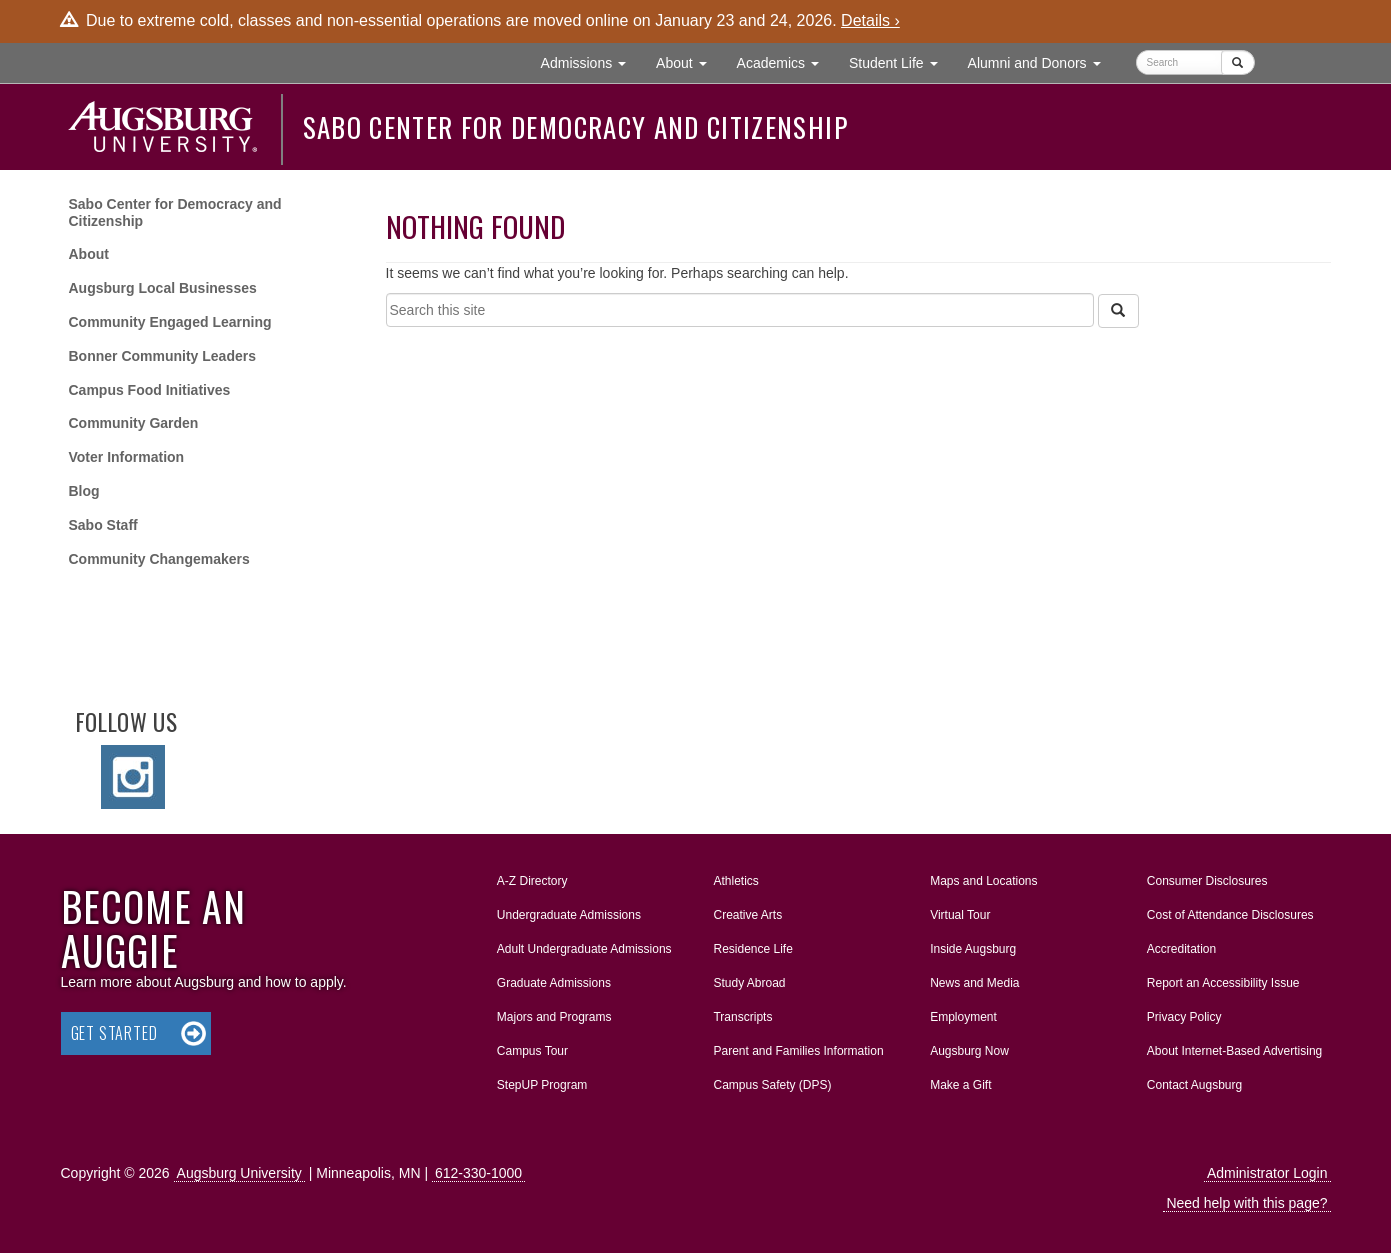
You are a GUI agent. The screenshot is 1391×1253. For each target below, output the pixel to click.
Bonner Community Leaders (162, 356)
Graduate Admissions (554, 983)
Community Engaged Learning (170, 322)
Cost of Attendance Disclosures (1230, 915)
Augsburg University (239, 1173)
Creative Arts (747, 915)
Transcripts (742, 1017)
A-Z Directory (532, 881)
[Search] (1118, 311)
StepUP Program (542, 1085)
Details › (870, 20)
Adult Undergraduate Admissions (584, 949)
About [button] (688, 67)
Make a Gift (960, 1085)
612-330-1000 (478, 1173)
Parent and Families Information (798, 1051)
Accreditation (1181, 949)
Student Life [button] (901, 61)
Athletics (735, 881)
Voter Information (127, 457)
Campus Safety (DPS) (772, 1085)
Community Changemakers (159, 559)
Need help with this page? (1246, 1203)
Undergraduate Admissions (569, 915)
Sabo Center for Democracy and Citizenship (575, 127)
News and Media (974, 983)
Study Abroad (749, 983)
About (89, 254)
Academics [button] (785, 61)
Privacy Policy (1184, 1017)
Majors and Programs (554, 1013)
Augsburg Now (969, 1051)
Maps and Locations (983, 881)
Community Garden (134, 423)
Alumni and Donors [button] (1042, 61)
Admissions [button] (591, 61)
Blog (84, 491)
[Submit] (1237, 62)
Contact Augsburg (1194, 1085)
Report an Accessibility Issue (1223, 983)
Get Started (114, 1033)
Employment (963, 1017)
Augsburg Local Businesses (163, 288)
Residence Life (752, 949)
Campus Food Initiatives (150, 390)
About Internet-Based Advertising (1234, 1051)
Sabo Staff (103, 525)
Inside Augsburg (973, 949)
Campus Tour (532, 1051)
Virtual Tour (960, 915)
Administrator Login (1267, 1173)
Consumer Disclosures (1207, 881)
